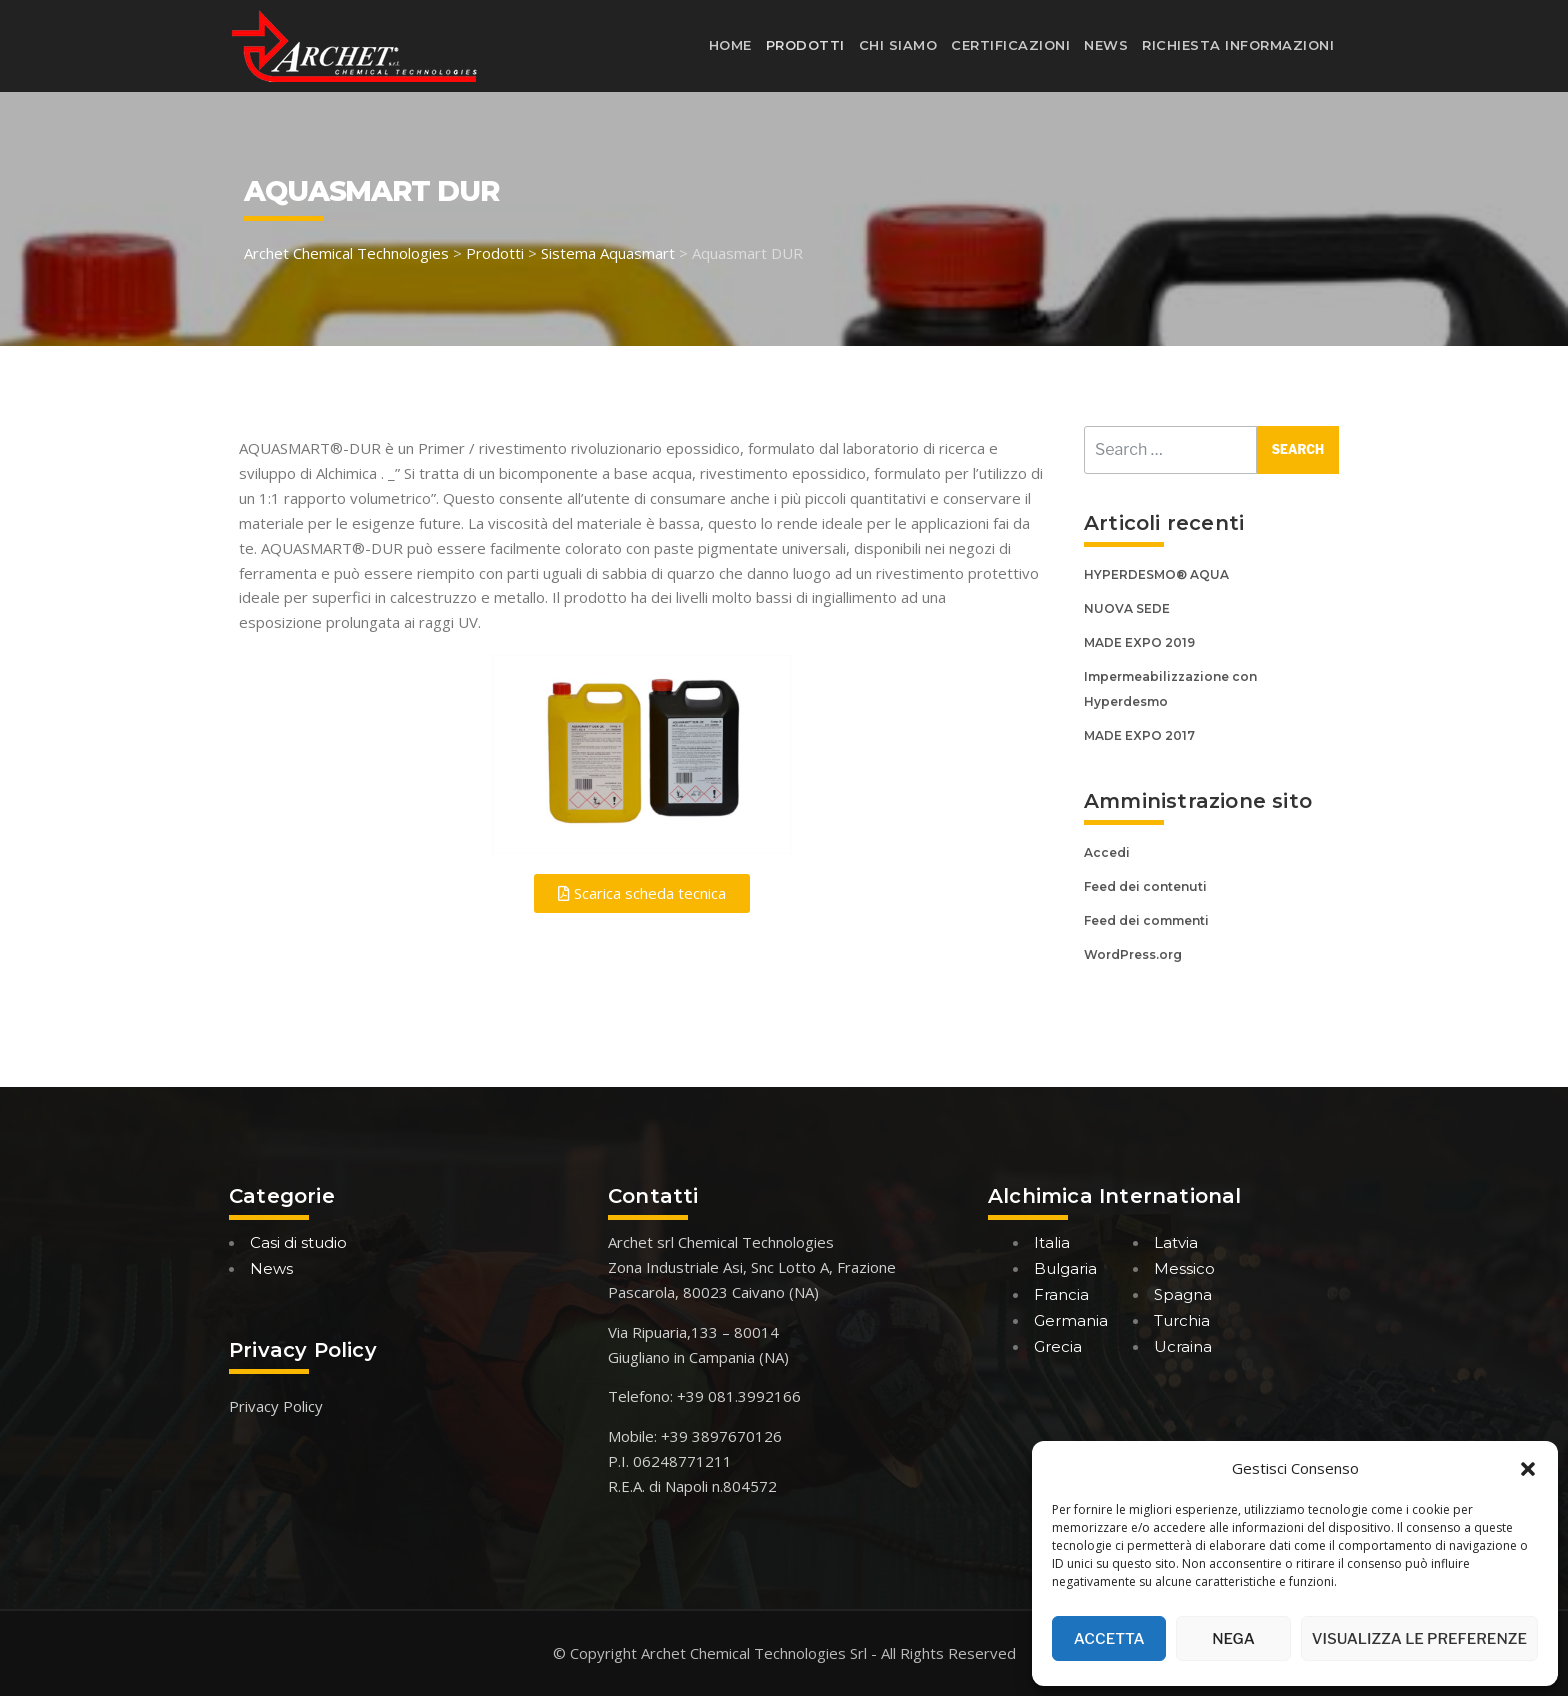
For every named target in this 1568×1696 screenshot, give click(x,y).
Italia (1052, 1242)
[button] (1528, 1469)
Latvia (1176, 1242)
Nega (1233, 1639)
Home (730, 45)
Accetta (1109, 1639)
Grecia (1058, 1346)
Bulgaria (1065, 1268)
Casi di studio (298, 1242)
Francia (1061, 1294)
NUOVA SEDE (1127, 608)
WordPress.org (1133, 954)
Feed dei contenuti (1145, 886)
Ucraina (1183, 1346)
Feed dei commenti (1146, 920)
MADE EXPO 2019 (1139, 642)
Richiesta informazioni (1238, 45)
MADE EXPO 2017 (1139, 735)
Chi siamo (898, 45)
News (1106, 45)
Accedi (1107, 852)
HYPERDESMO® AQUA (1156, 574)
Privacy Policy (276, 1406)
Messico (1184, 1268)
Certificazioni (1010, 45)
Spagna (1183, 1294)
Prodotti (805, 45)
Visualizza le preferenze (1419, 1639)
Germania (1071, 1320)
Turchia (1182, 1320)
